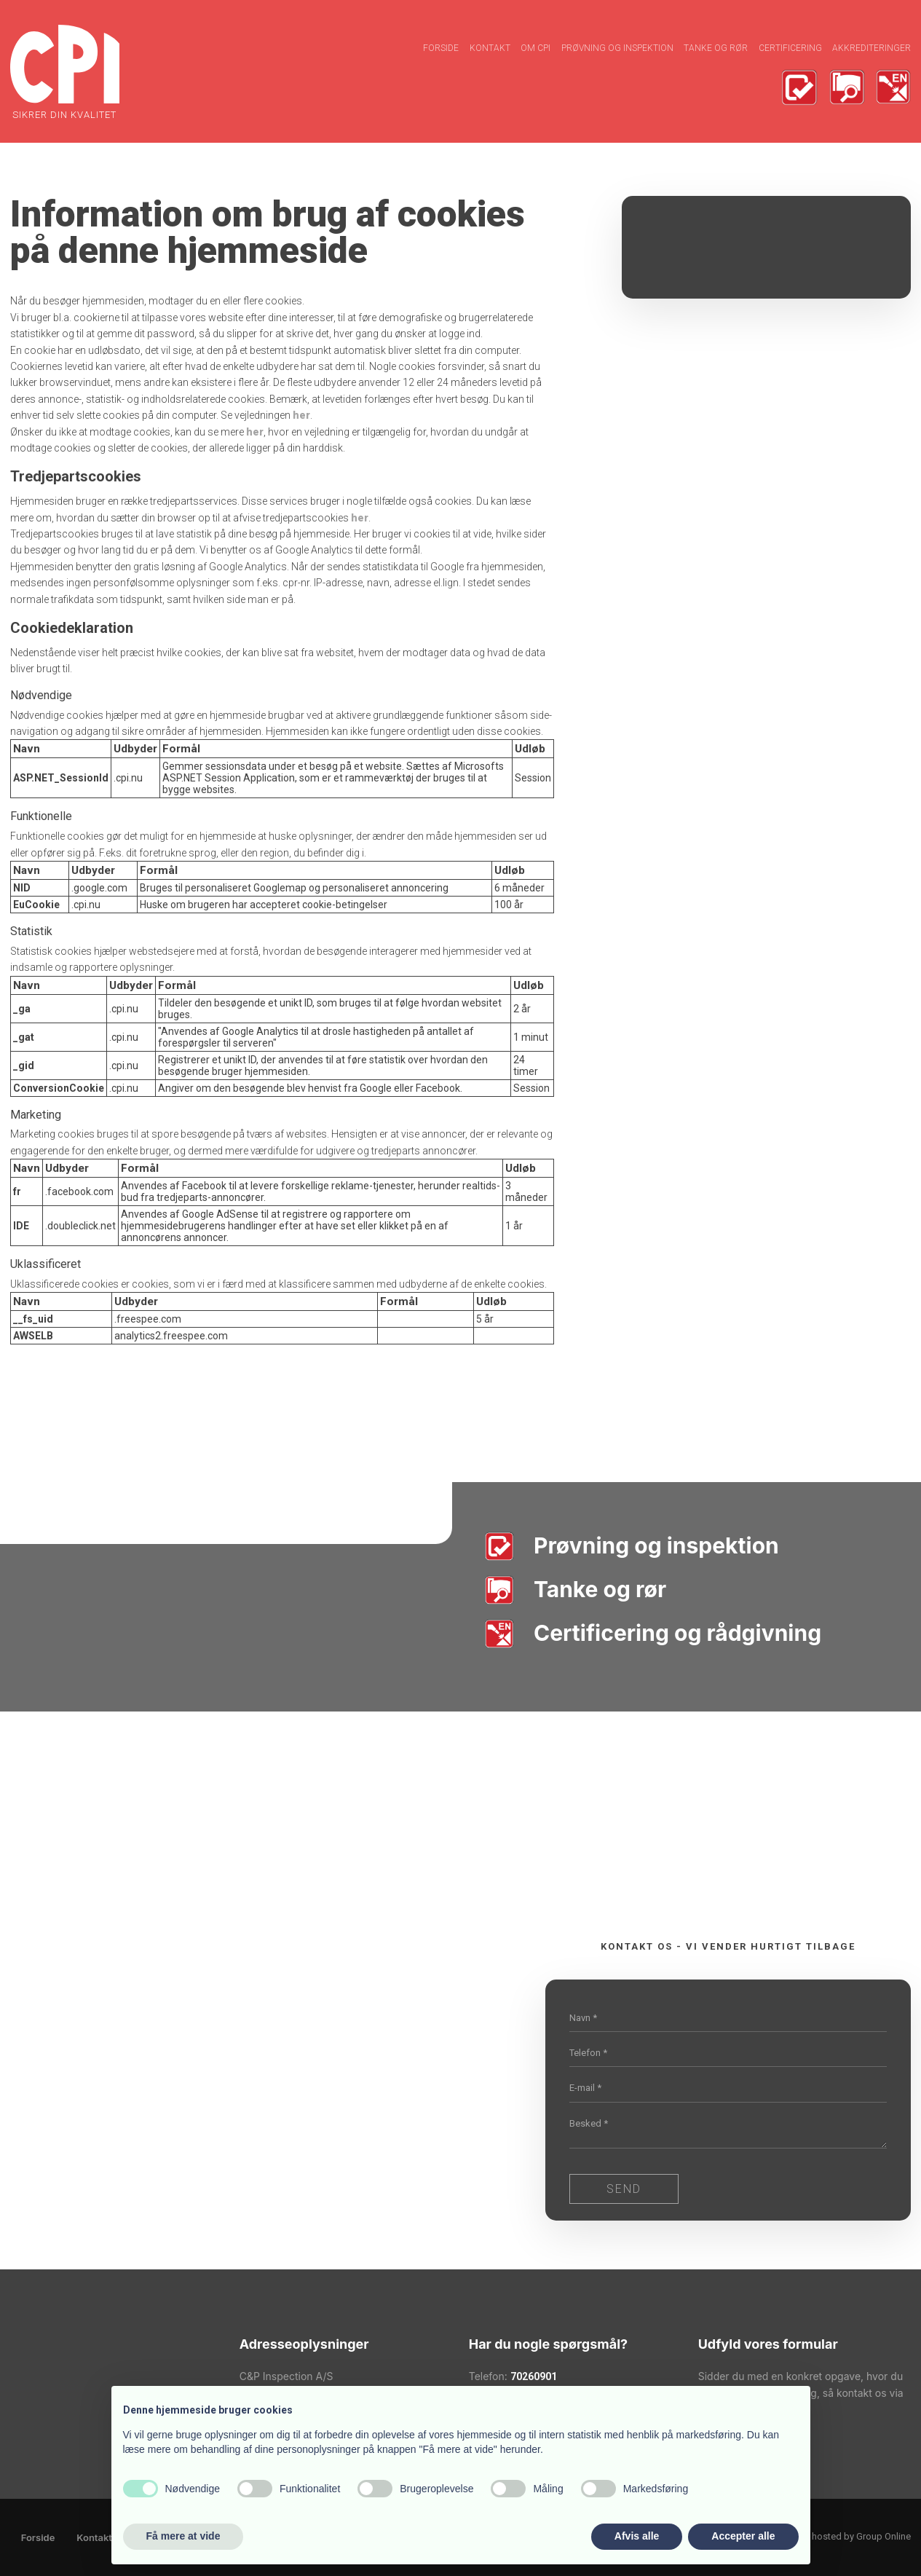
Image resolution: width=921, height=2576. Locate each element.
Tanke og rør (716, 48)
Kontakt (490, 48)
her (301, 415)
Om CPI (535, 48)
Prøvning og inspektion (617, 48)
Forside (441, 48)
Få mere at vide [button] (183, 2536)
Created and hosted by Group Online (835, 2536)
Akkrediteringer (871, 48)
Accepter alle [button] (743, 2536)
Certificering (790, 48)
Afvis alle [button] (636, 2536)
